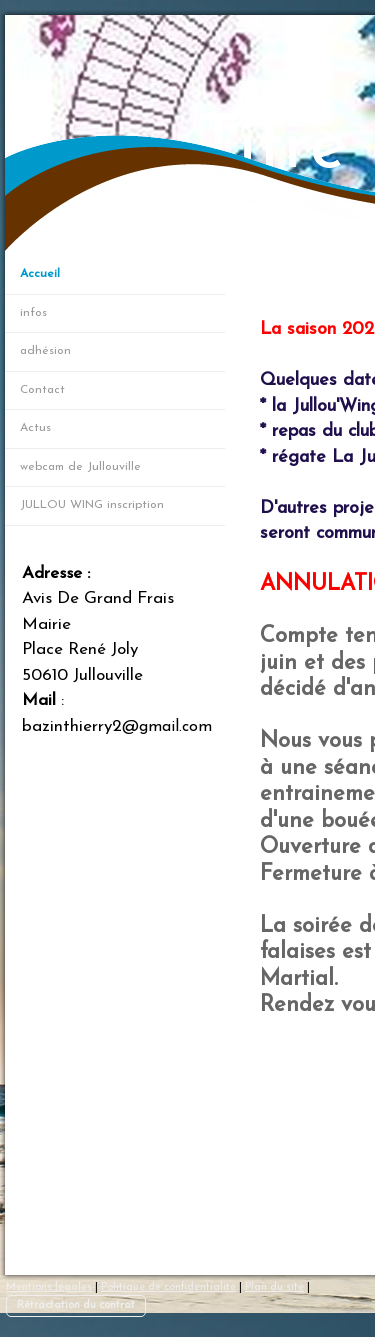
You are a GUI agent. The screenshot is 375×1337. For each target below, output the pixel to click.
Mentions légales (49, 1287)
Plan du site (274, 1287)
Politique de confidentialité (168, 1287)
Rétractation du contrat (76, 1305)
